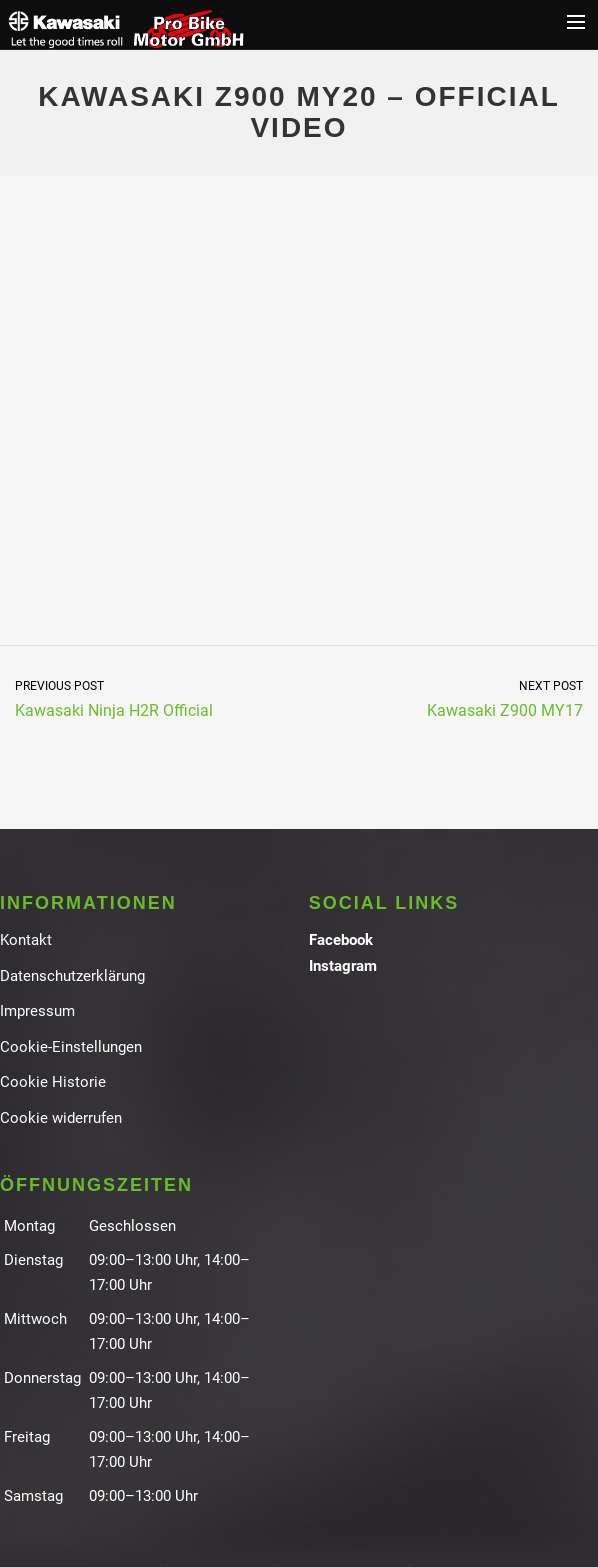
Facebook (341, 940)
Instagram (343, 966)
